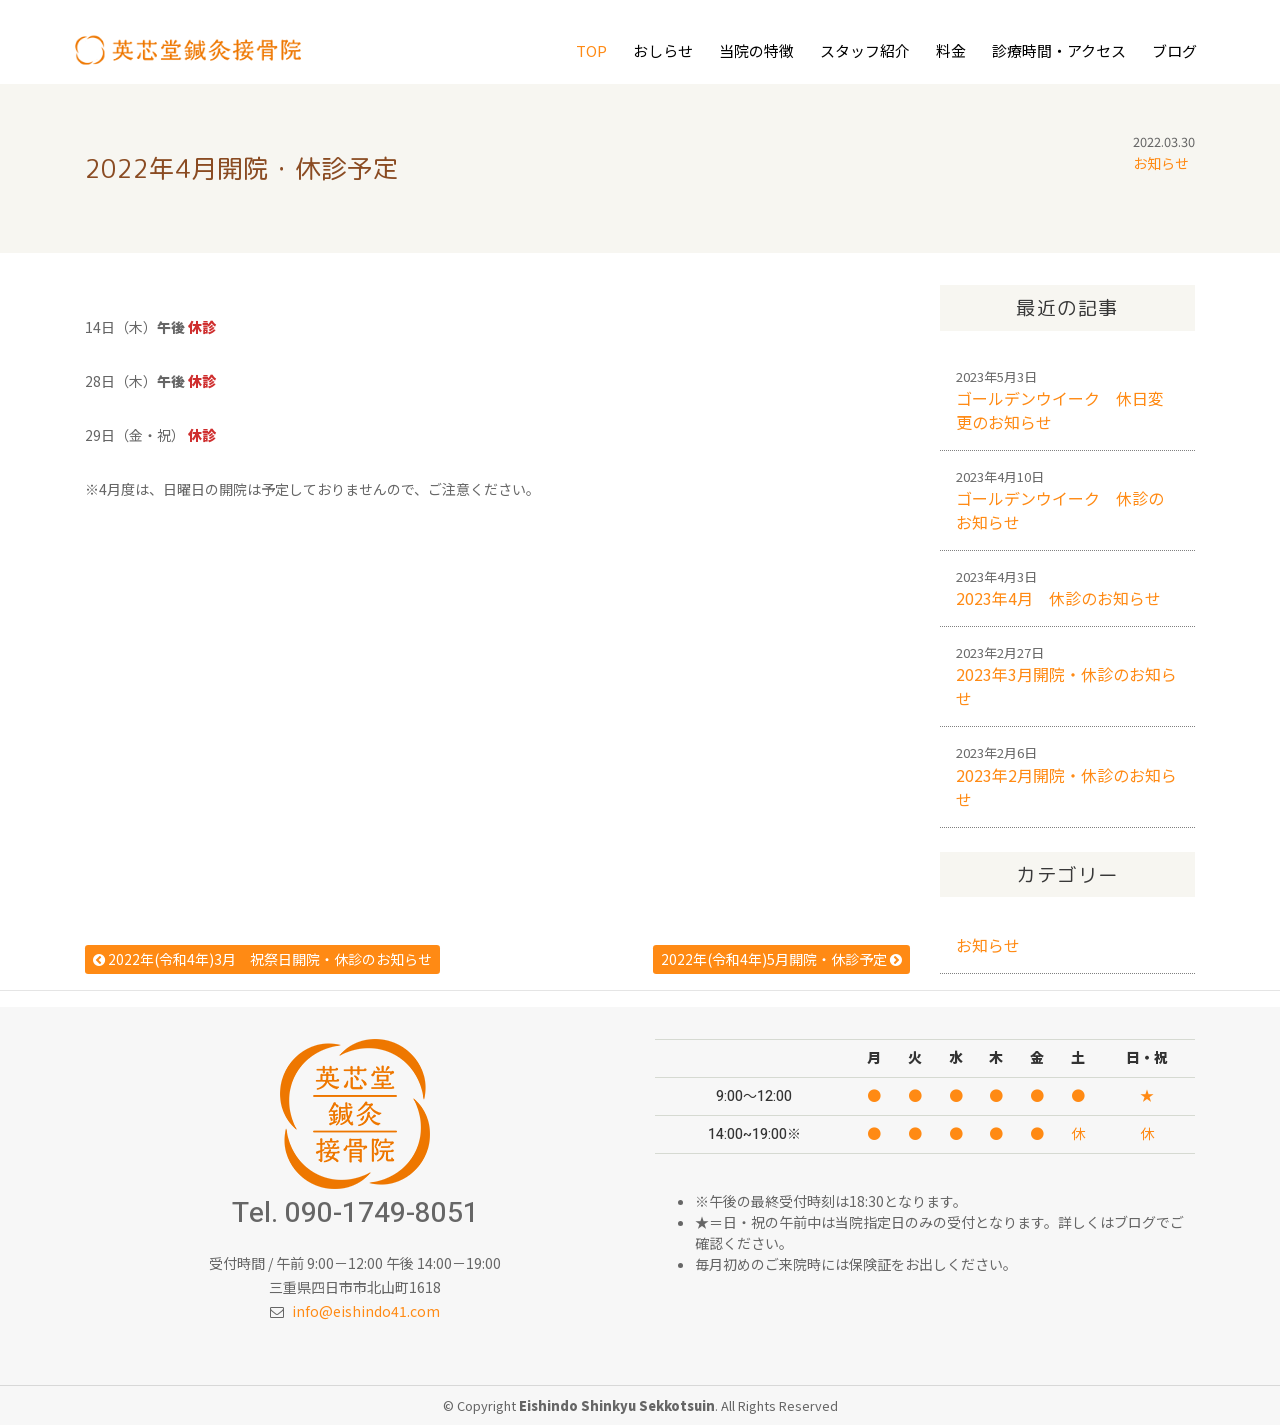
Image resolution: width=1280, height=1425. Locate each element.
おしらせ (663, 50)
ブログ (1174, 50)
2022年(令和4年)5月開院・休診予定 (781, 959)
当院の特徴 (756, 50)
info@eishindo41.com (366, 1311)
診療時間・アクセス (1059, 50)
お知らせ (1161, 163)
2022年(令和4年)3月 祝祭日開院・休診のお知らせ (262, 959)
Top (591, 50)
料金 (951, 50)
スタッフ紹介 (865, 50)
